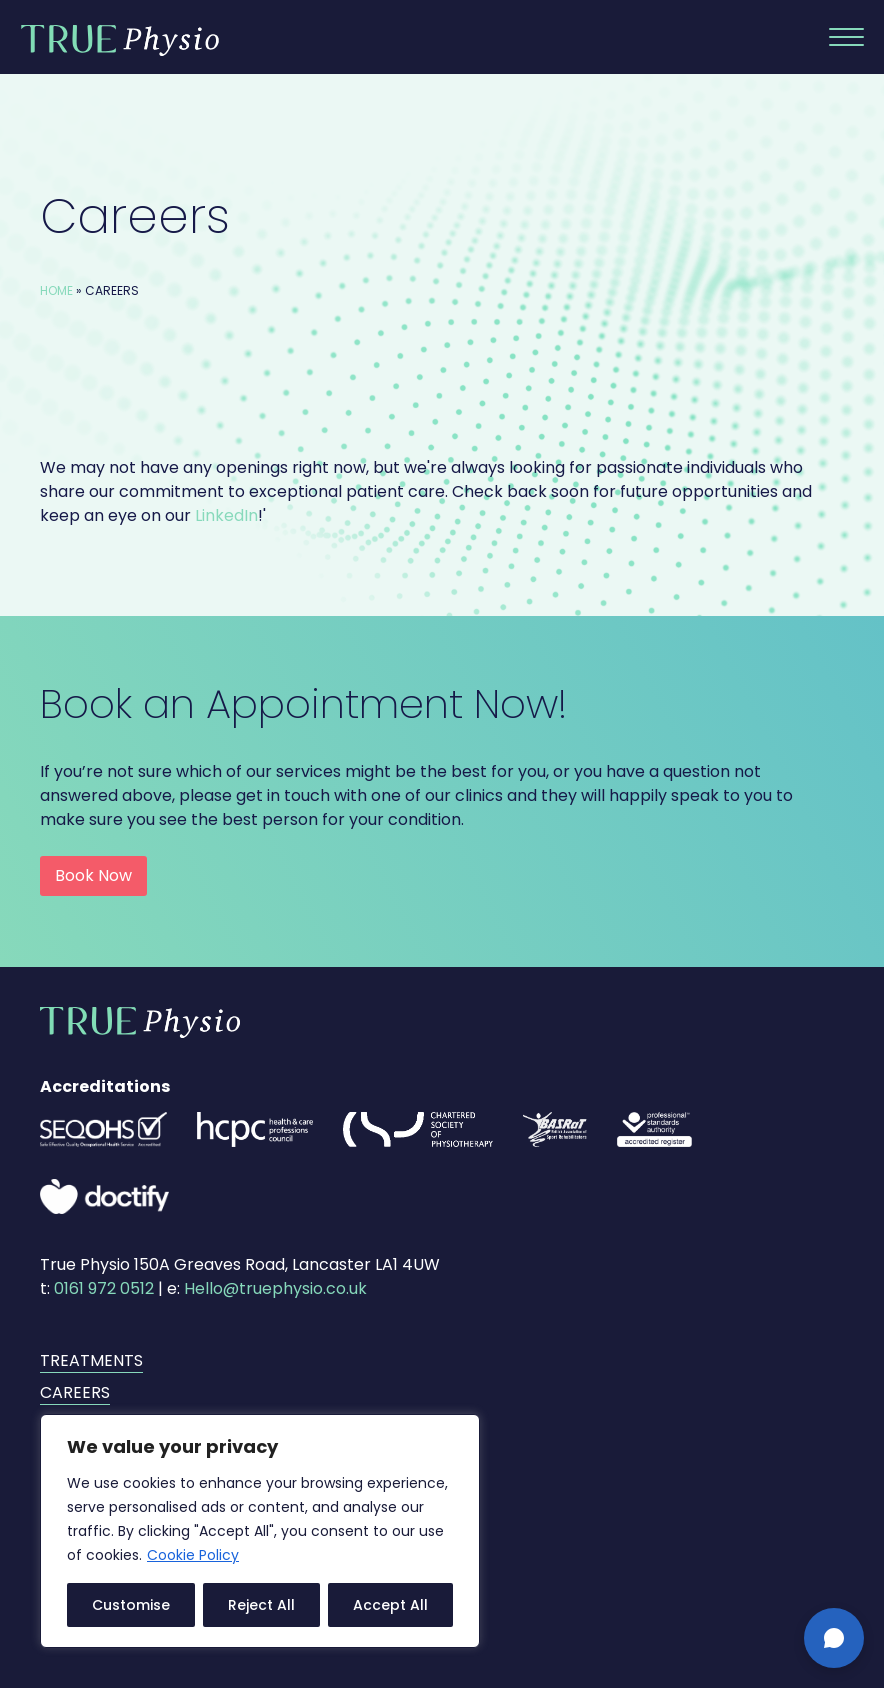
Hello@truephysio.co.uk (275, 1288)
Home (56, 290)
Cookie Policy (193, 1555)
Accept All (390, 1605)
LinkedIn (226, 515)
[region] (260, 1531)
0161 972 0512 (104, 1288)
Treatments (91, 1360)
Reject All (261, 1605)
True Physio (120, 40)
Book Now (93, 875)
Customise (131, 1605)
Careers (75, 1392)
